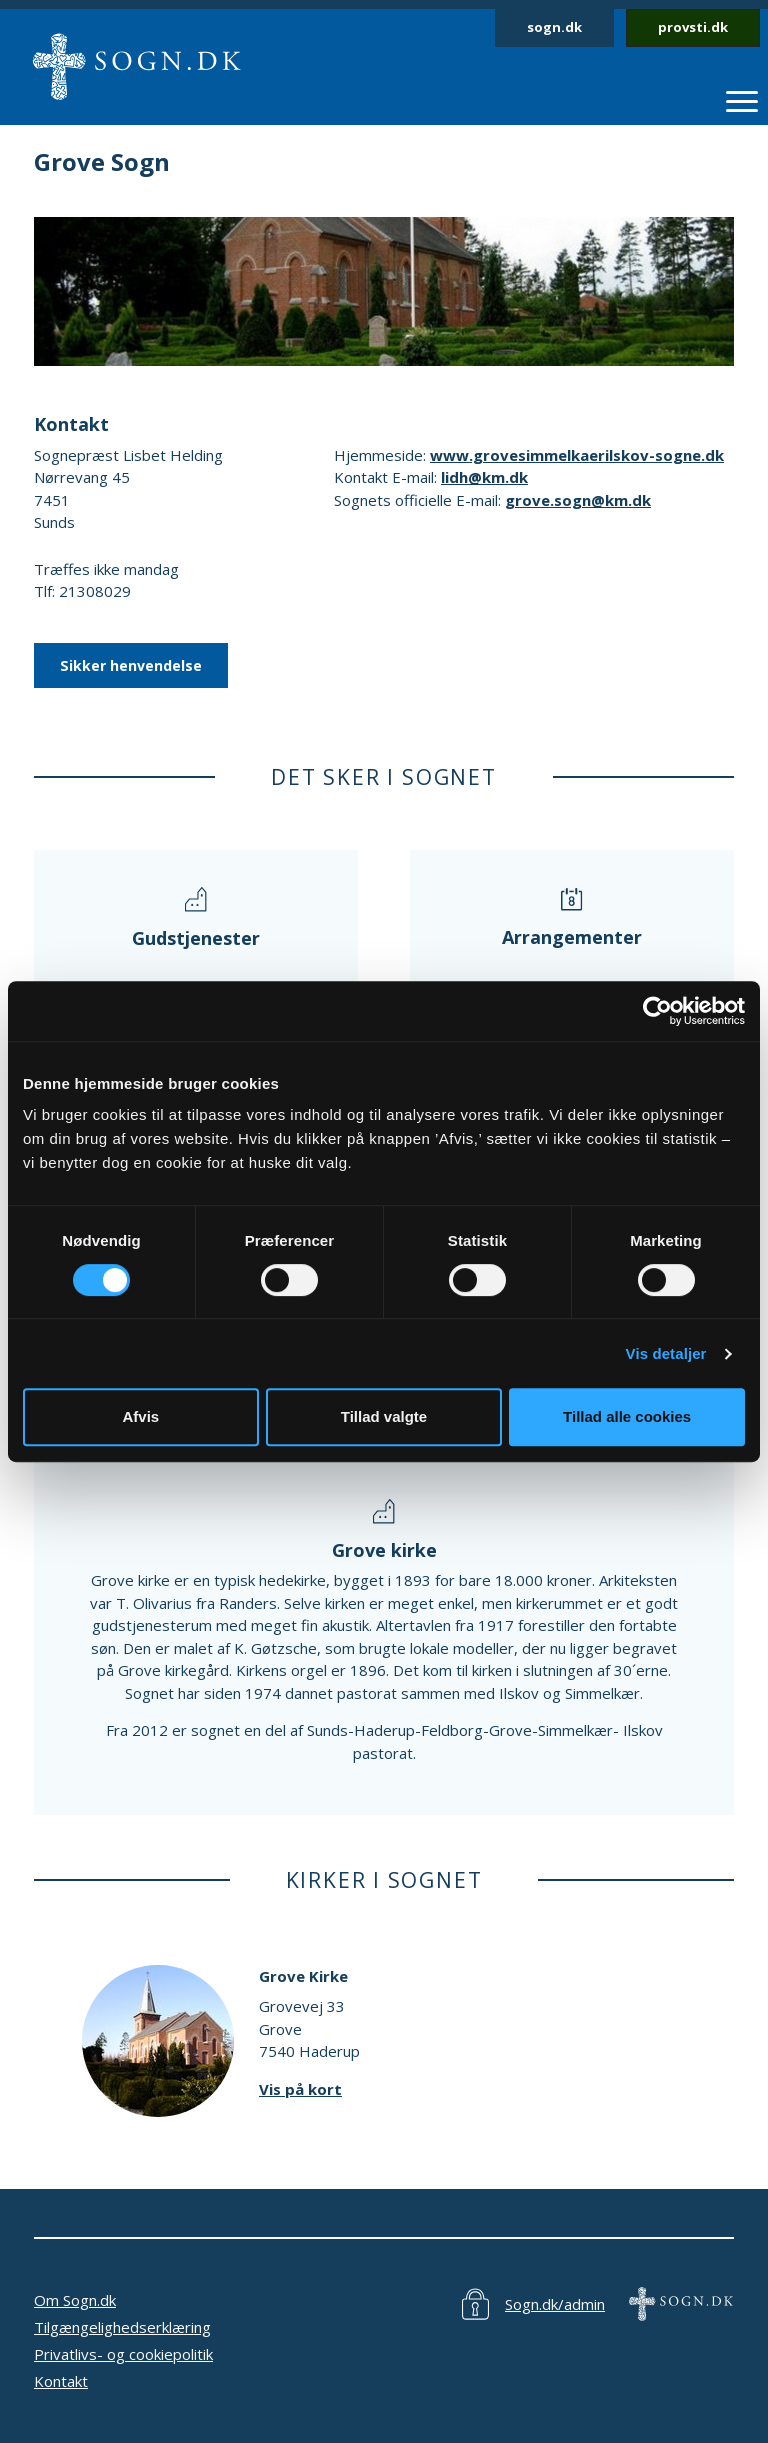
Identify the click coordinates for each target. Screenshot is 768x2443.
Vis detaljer (666, 1353)
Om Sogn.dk (75, 2300)
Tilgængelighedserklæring (122, 2327)
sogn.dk (554, 27)
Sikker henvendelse (131, 665)
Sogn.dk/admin (555, 2304)
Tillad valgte (384, 1416)
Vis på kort (300, 2089)
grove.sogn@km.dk (578, 500)
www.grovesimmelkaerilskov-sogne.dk (577, 455)
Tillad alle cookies (627, 1416)
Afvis (140, 1416)
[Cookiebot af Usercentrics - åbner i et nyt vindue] (657, 1011)
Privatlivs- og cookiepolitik (123, 2354)
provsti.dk (693, 27)
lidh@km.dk (484, 477)
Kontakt (61, 2381)
